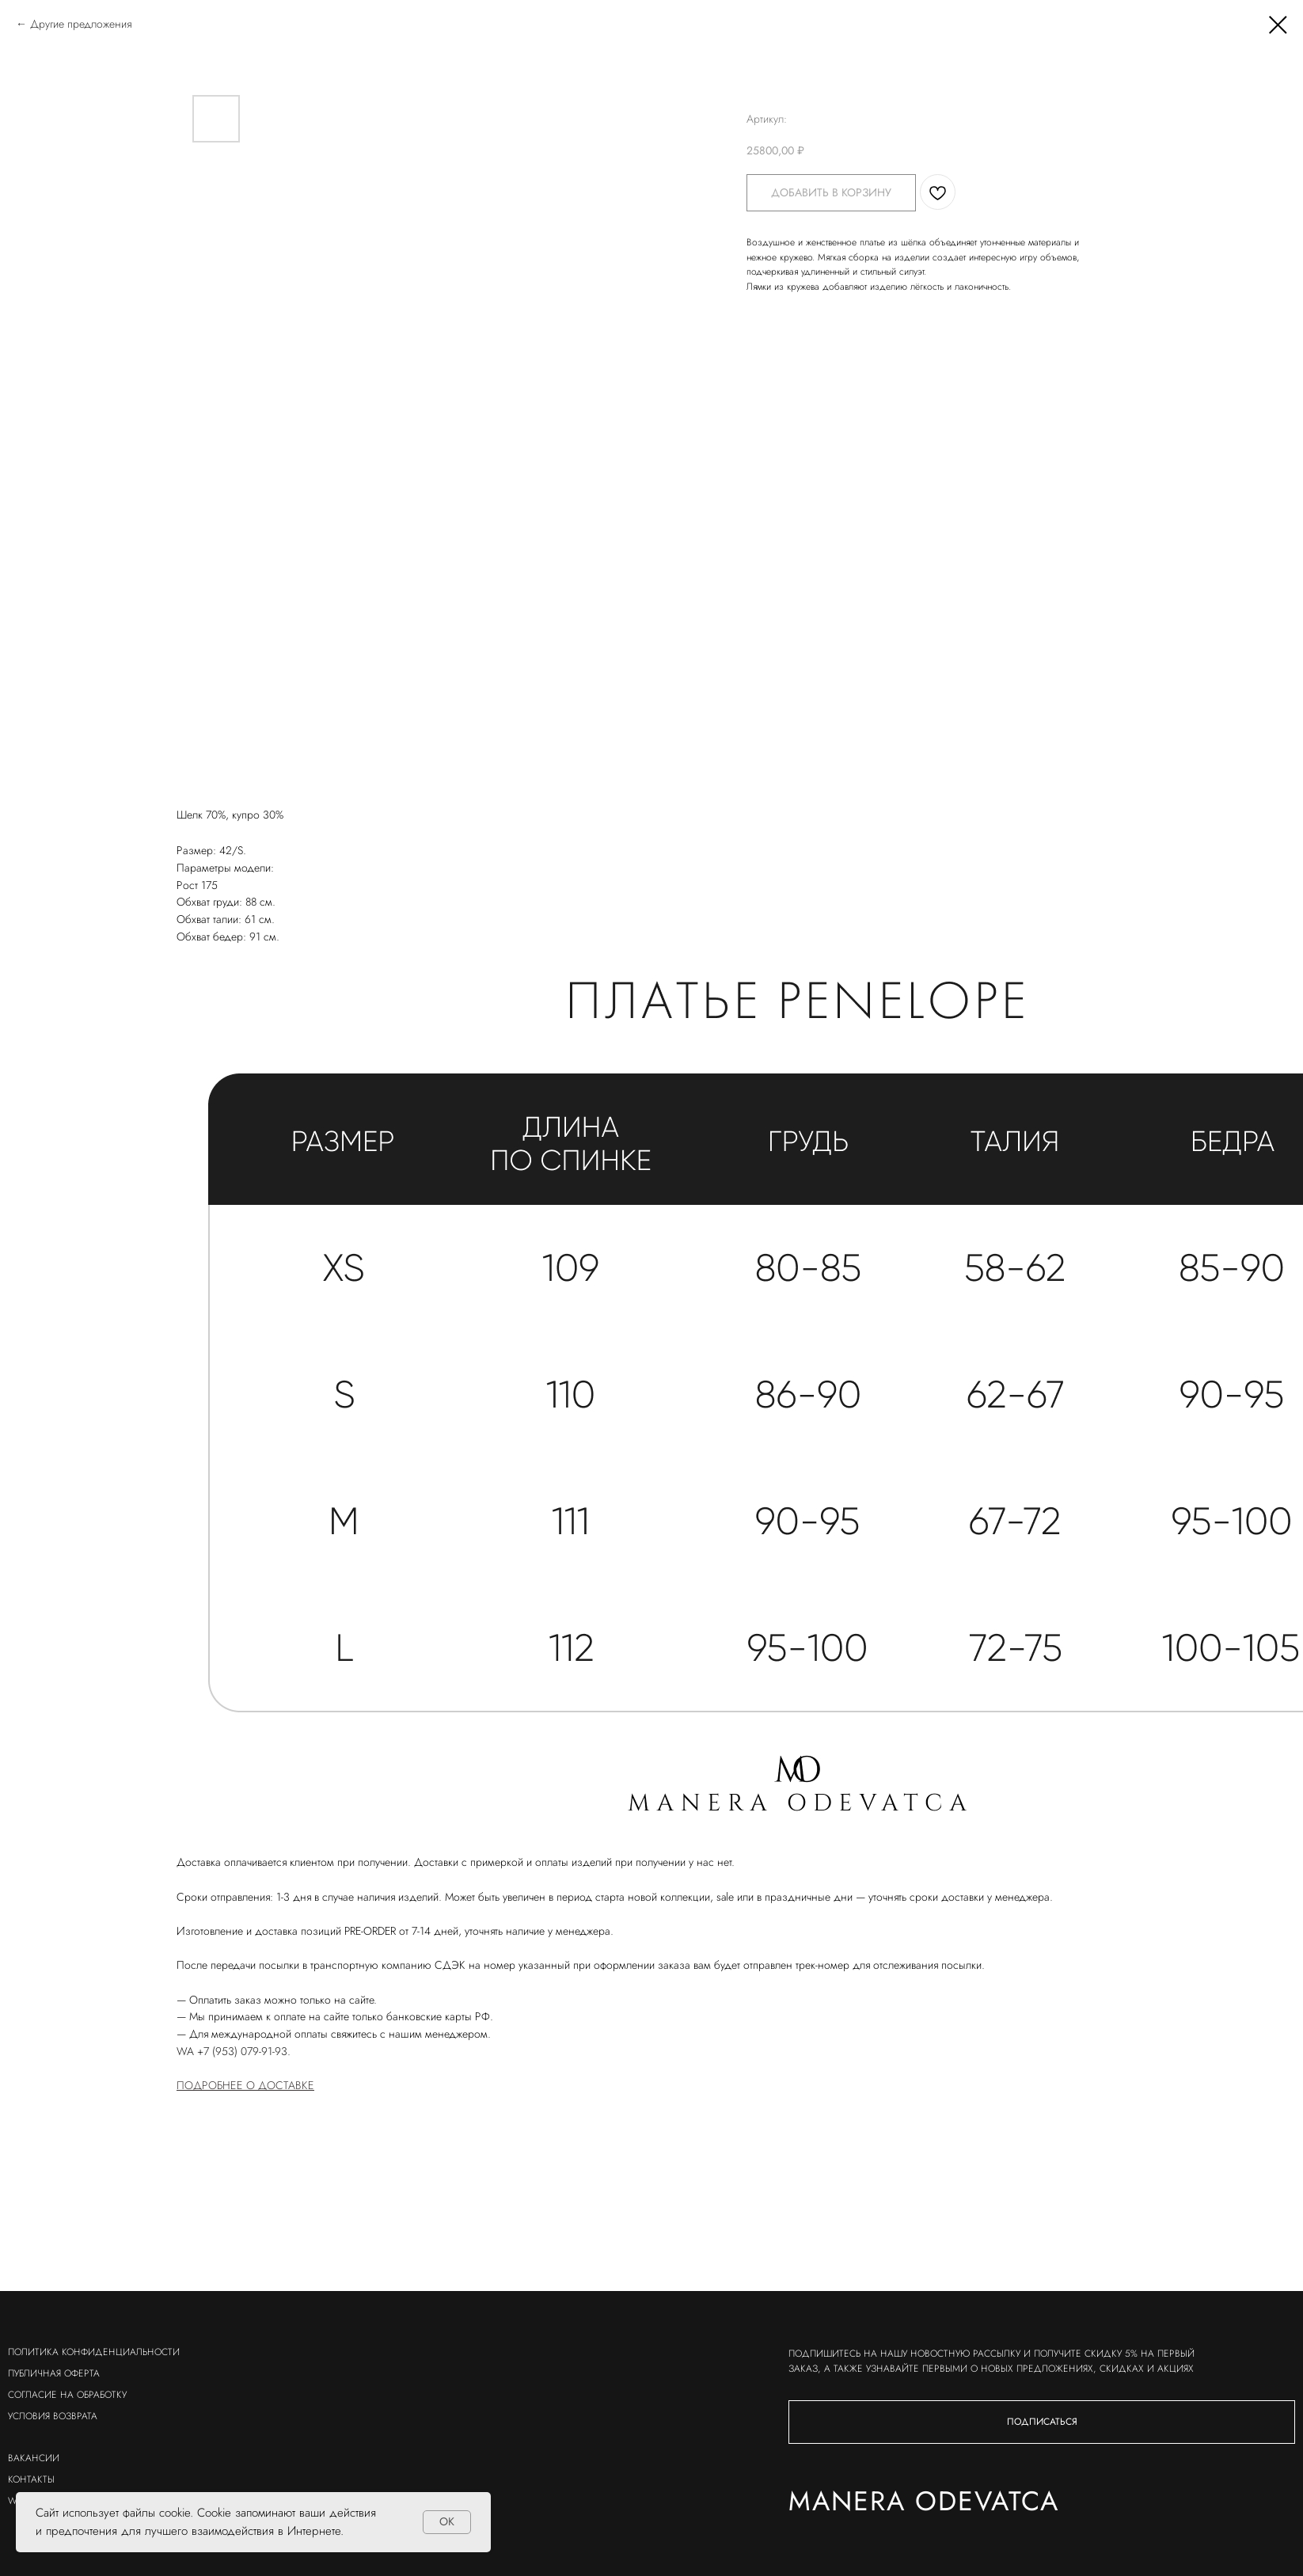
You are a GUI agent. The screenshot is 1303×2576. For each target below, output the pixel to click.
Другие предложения (80, 24)
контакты (31, 2479)
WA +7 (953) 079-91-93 (232, 2051)
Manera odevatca (760, 2501)
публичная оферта (54, 2373)
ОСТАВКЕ (290, 2085)
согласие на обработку (67, 2395)
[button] (878, 2422)
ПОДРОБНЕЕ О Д (222, 2085)
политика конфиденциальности (94, 2352)
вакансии (33, 2458)
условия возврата (52, 2416)
